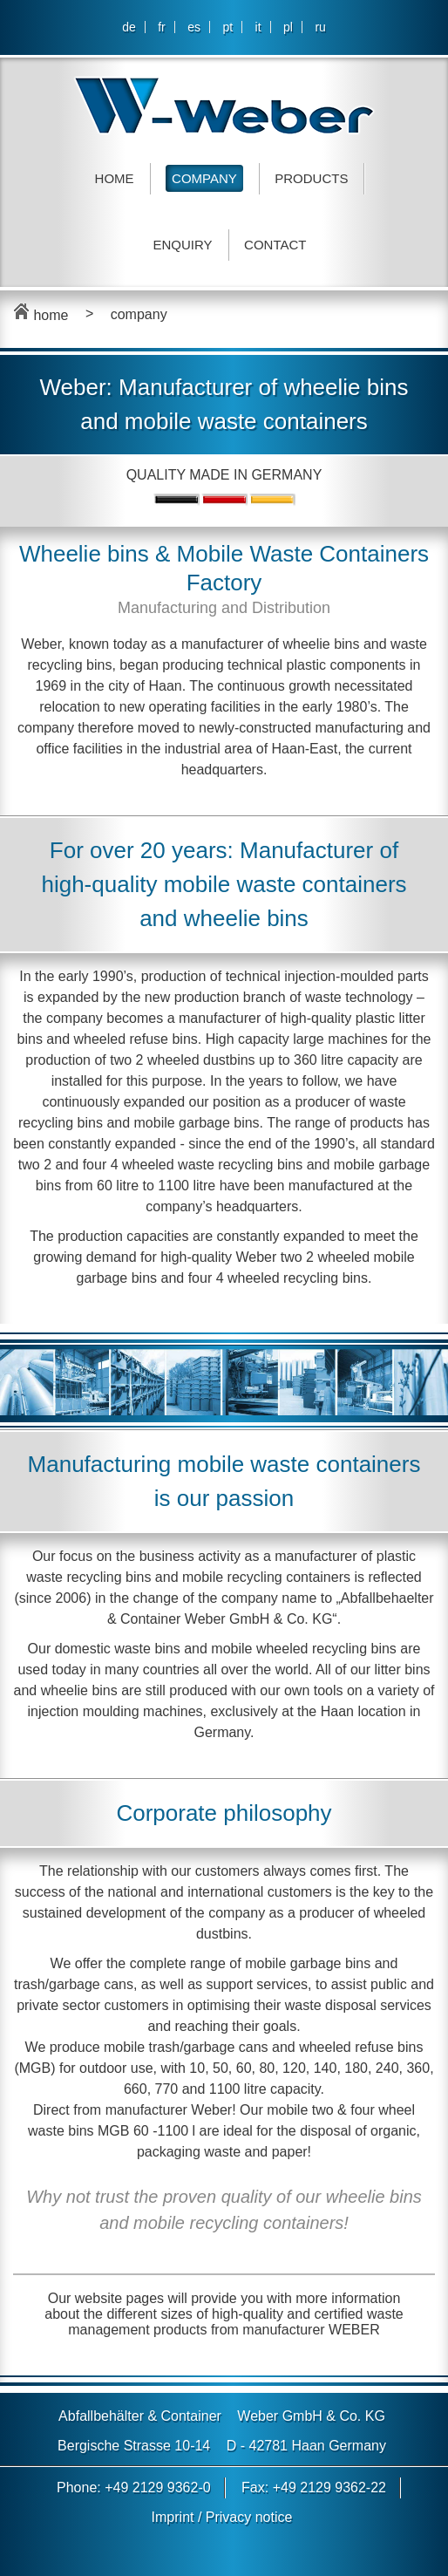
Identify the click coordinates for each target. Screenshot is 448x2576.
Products (311, 178)
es (193, 27)
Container (191, 2416)
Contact (275, 244)
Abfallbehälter (101, 2416)
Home (114, 178)
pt (227, 27)
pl (288, 27)
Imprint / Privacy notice (222, 2517)
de (129, 27)
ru (320, 27)
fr (162, 27)
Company (204, 178)
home (40, 315)
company (139, 314)
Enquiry (183, 244)
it (258, 27)
